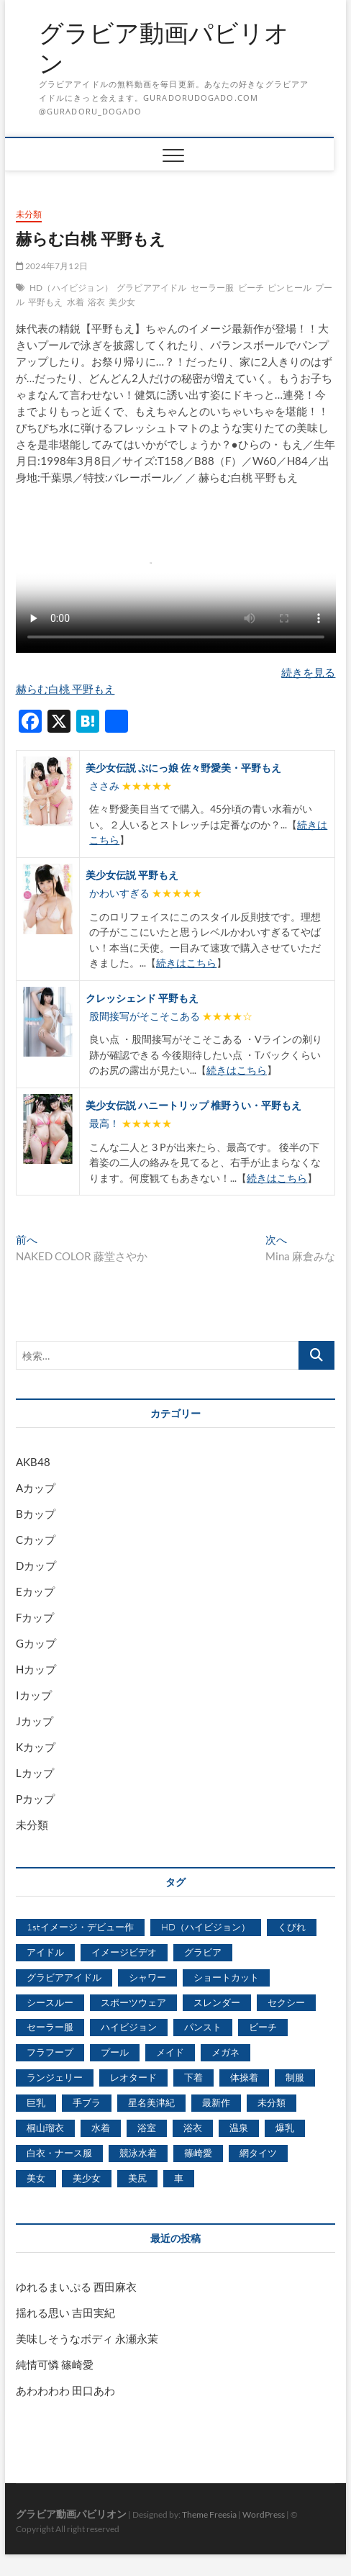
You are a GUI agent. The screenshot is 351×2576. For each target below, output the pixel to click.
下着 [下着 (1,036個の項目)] (193, 2077)
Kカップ (35, 1746)
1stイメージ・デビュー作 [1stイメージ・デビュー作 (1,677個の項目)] (80, 1927)
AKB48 (33, 1461)
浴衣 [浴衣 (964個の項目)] (192, 2127)
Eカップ (35, 1591)
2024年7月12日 (52, 266)
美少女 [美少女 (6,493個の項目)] (87, 2178)
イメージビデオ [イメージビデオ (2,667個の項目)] (124, 1952)
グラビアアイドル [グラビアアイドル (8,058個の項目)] (64, 1977)
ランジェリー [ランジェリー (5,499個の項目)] (55, 2077)
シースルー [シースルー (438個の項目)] (50, 2002)
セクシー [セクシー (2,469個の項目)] (286, 2002)
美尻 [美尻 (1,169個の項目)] (137, 2178)
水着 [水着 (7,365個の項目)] (100, 2127)
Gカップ (36, 1643)
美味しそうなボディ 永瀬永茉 (87, 2338)
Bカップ (35, 1513)
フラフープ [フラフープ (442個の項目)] (50, 2052)
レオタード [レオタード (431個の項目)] (133, 2077)
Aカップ (35, 1487)
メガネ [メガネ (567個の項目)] (225, 2052)
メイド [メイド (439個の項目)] (170, 2052)
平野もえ (45, 302)
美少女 (122, 302)
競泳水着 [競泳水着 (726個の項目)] (138, 2153)
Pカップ (35, 1798)
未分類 (29, 214)
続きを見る (308, 672)
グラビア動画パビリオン (164, 48)
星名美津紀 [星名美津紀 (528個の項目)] (151, 2102)
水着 (75, 302)
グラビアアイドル (152, 287)
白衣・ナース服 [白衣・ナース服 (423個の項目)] (59, 2153)
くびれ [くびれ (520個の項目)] (292, 1927)
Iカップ (34, 1695)
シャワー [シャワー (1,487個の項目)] (147, 1977)
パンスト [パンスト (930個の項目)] (203, 2027)
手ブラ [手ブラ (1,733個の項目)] (87, 2102)
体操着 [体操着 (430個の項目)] (244, 2077)
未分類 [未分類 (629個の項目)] (271, 2102)
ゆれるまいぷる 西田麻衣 (76, 2286)
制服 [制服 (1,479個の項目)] (295, 2077)
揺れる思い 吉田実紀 (65, 2312)
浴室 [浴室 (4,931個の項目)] (146, 2127)
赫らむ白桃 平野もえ (65, 688)
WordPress (263, 2514)
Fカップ (35, 1617)
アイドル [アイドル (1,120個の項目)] (45, 1952)
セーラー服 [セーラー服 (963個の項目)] (50, 2027)
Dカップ (36, 1565)
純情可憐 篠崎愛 (55, 2364)
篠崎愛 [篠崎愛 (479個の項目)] (198, 2153)
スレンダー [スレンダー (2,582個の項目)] (216, 2002)
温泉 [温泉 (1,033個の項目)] (238, 2127)
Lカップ (35, 1772)
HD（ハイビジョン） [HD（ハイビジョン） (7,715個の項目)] (205, 1927)
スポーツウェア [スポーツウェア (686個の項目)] (133, 2002)
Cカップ (35, 1539)
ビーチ (251, 287)
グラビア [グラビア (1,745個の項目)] (203, 1952)
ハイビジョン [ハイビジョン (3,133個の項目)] (129, 2027)
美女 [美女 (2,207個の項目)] (36, 2178)
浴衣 (96, 302)
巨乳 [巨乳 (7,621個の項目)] (36, 2102)
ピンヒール (289, 287)
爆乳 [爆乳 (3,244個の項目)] (284, 2127)
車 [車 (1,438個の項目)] (178, 2178)
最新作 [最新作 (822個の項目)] (216, 2102)
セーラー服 (212, 287)
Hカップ (36, 1669)
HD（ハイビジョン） (71, 287)
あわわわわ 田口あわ (65, 2390)
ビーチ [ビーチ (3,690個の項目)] (263, 2027)
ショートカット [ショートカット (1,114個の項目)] (226, 1977)
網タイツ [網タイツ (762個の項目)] (258, 2153)
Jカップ (34, 1720)
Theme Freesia (209, 2514)
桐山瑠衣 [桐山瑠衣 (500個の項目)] (45, 2127)
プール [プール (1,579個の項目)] (115, 2052)
